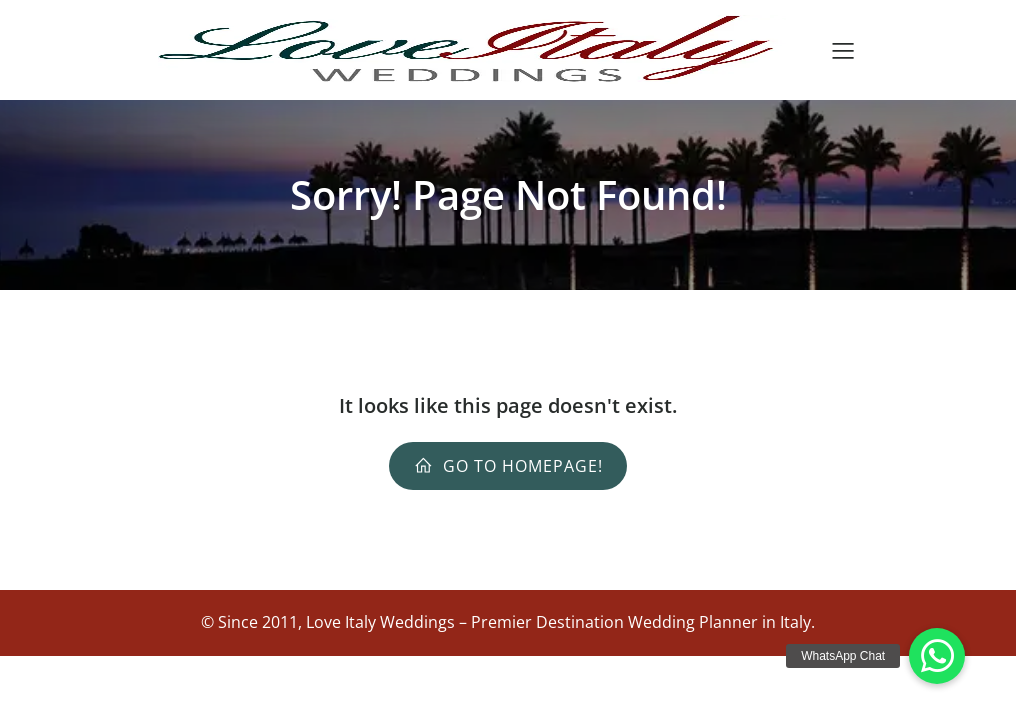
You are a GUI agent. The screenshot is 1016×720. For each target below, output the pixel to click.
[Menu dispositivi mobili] (843, 50)
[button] (937, 656)
